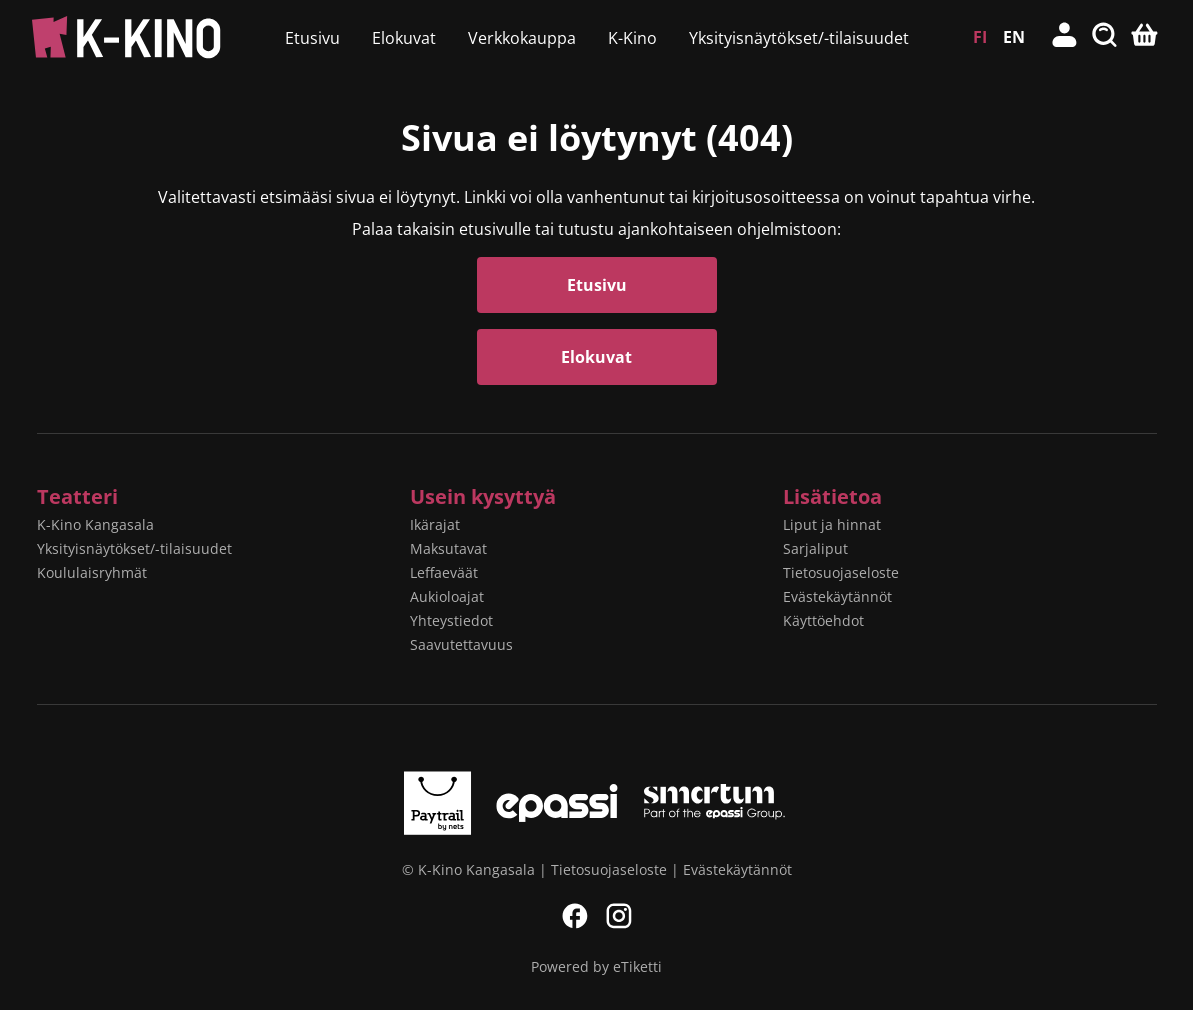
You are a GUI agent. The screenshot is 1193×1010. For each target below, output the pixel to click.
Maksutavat (448, 548)
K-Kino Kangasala (95, 524)
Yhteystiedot (451, 620)
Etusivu (312, 38)
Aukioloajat (447, 596)
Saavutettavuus (461, 644)
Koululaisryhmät (92, 572)
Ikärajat (435, 524)
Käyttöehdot (823, 620)
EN (1014, 37)
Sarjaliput (815, 548)
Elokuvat (404, 38)
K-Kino (632, 38)
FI (980, 37)
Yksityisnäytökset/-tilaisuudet (799, 38)
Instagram (619, 916)
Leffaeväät (444, 572)
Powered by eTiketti (596, 966)
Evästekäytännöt (837, 596)
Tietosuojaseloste (841, 572)
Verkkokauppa (522, 38)
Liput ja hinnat (832, 524)
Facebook (575, 916)
